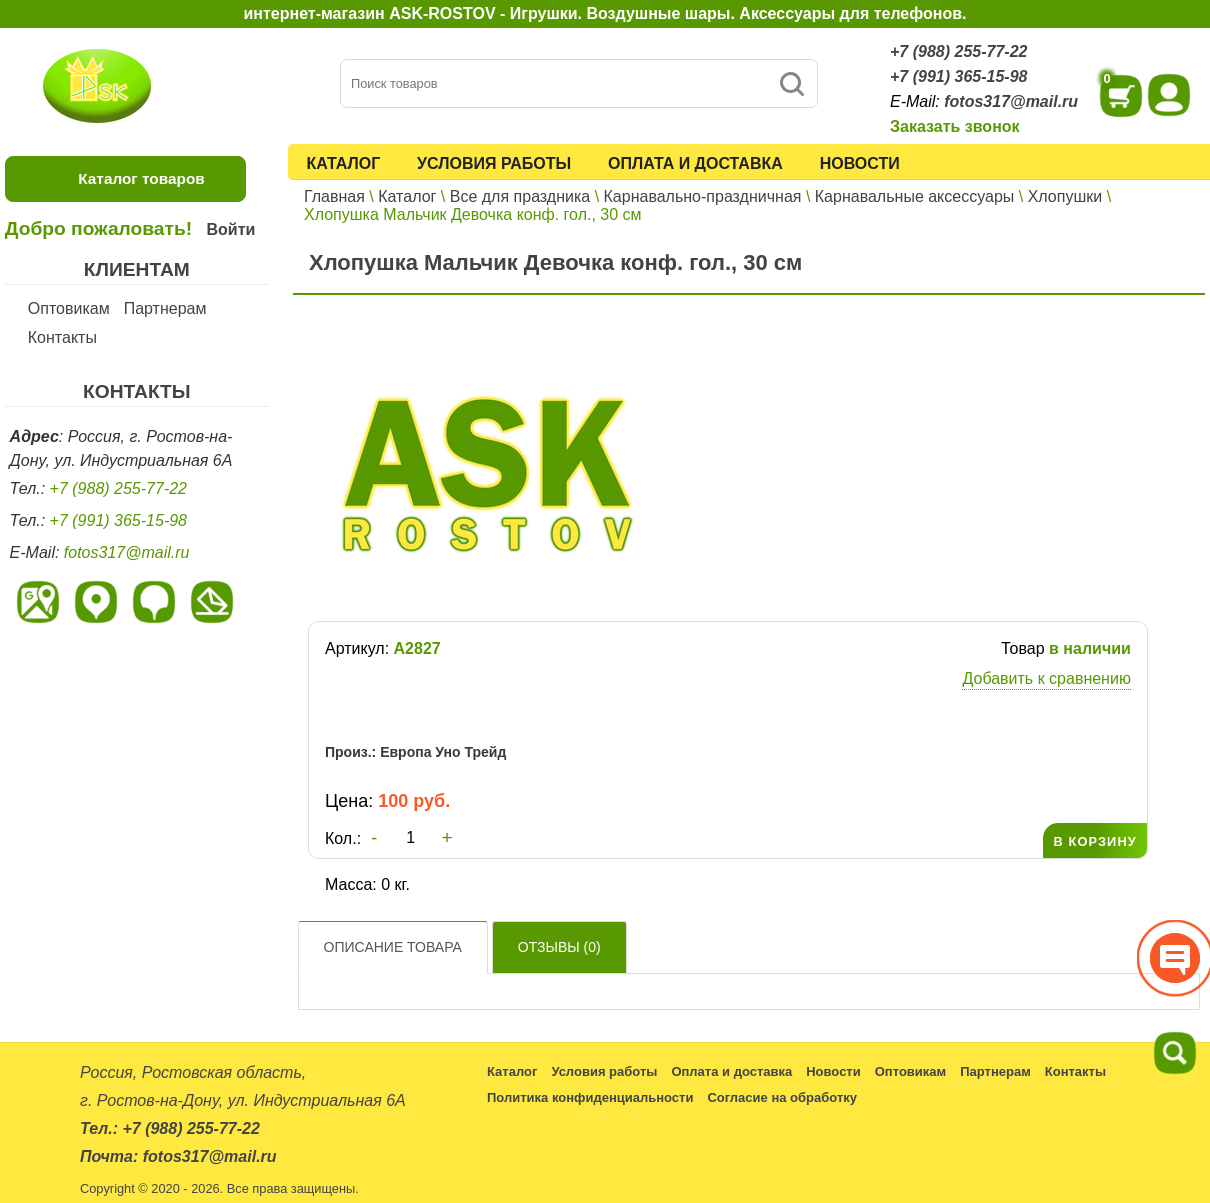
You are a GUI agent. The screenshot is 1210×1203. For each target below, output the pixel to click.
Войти (230, 229)
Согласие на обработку (782, 1097)
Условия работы (494, 163)
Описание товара (393, 947)
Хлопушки (1065, 196)
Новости (860, 163)
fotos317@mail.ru (1011, 101)
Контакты (62, 337)
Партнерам (165, 308)
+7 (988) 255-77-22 (958, 51)
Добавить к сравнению (1046, 678)
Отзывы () (559, 947)
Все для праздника (520, 196)
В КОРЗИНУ (1094, 841)
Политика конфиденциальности (590, 1097)
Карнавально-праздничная (703, 196)
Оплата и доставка (695, 163)
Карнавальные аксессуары (915, 196)
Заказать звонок (955, 126)
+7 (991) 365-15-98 (958, 76)
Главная (334, 196)
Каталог (343, 163)
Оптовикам (69, 308)
